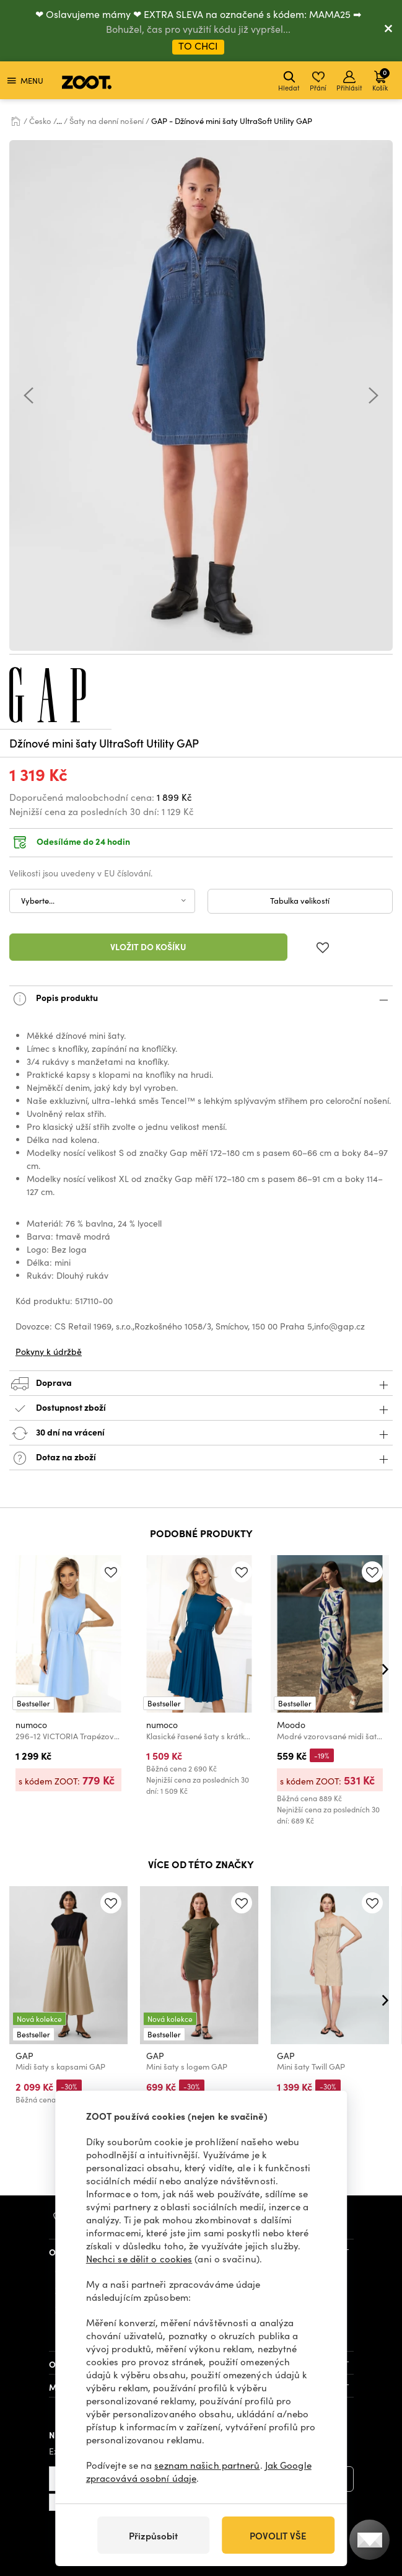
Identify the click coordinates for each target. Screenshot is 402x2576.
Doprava (201, 1384)
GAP (24, 2056)
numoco (31, 1724)
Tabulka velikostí (300, 900)
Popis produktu (201, 999)
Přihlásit (349, 81)
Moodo (291, 1724)
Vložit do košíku (148, 946)
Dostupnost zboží (201, 1408)
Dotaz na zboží (201, 1458)
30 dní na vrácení (201, 1433)
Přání (318, 81)
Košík (381, 79)
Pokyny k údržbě (48, 1351)
